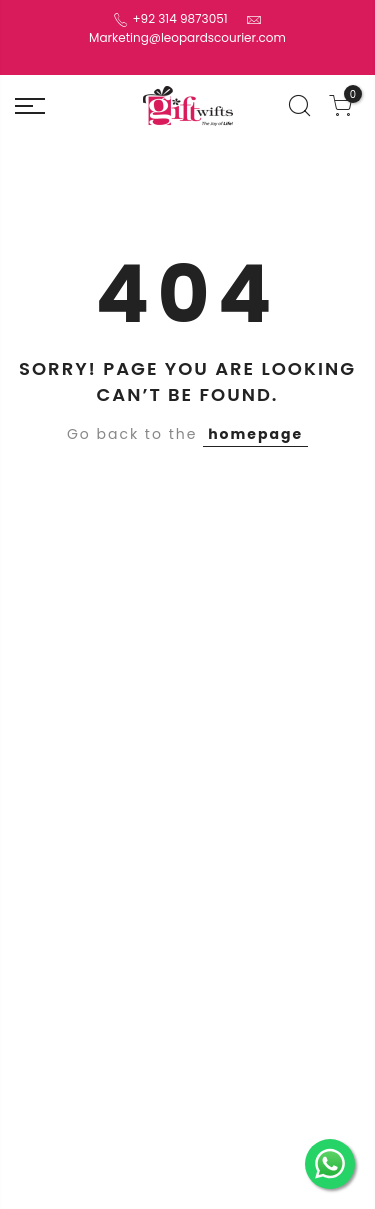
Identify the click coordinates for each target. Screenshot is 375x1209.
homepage (255, 434)
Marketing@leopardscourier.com (187, 37)
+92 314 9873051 (178, 18)
